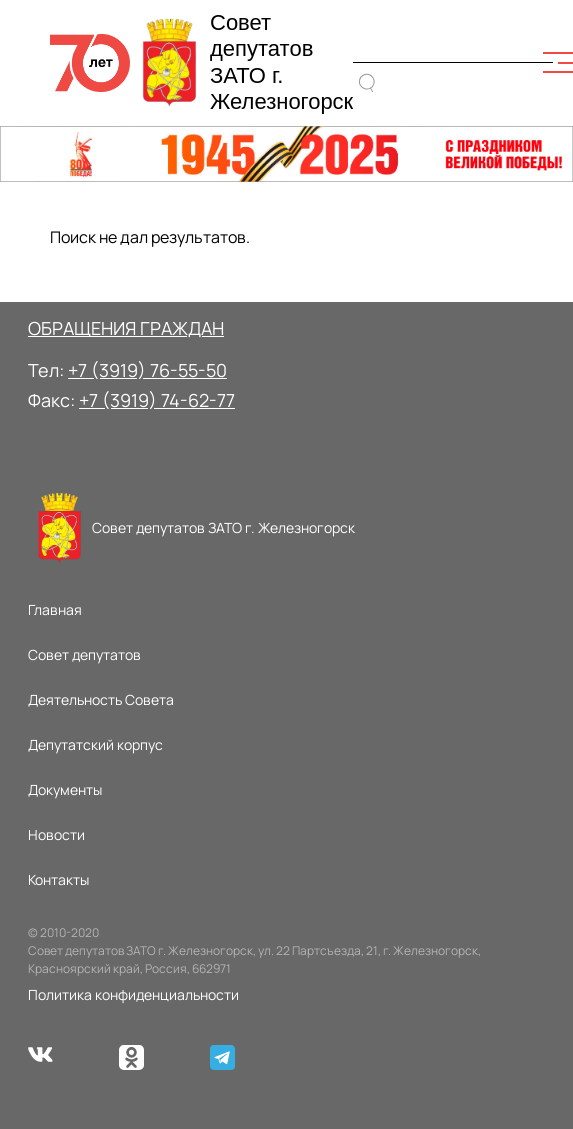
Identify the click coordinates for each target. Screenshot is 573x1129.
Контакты (58, 879)
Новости (56, 834)
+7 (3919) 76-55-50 (147, 370)
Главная (55, 609)
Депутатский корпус (95, 744)
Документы (65, 789)
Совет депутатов (84, 654)
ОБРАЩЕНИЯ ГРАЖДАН (126, 328)
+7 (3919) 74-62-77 (157, 400)
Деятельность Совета (101, 699)
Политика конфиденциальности (133, 994)
